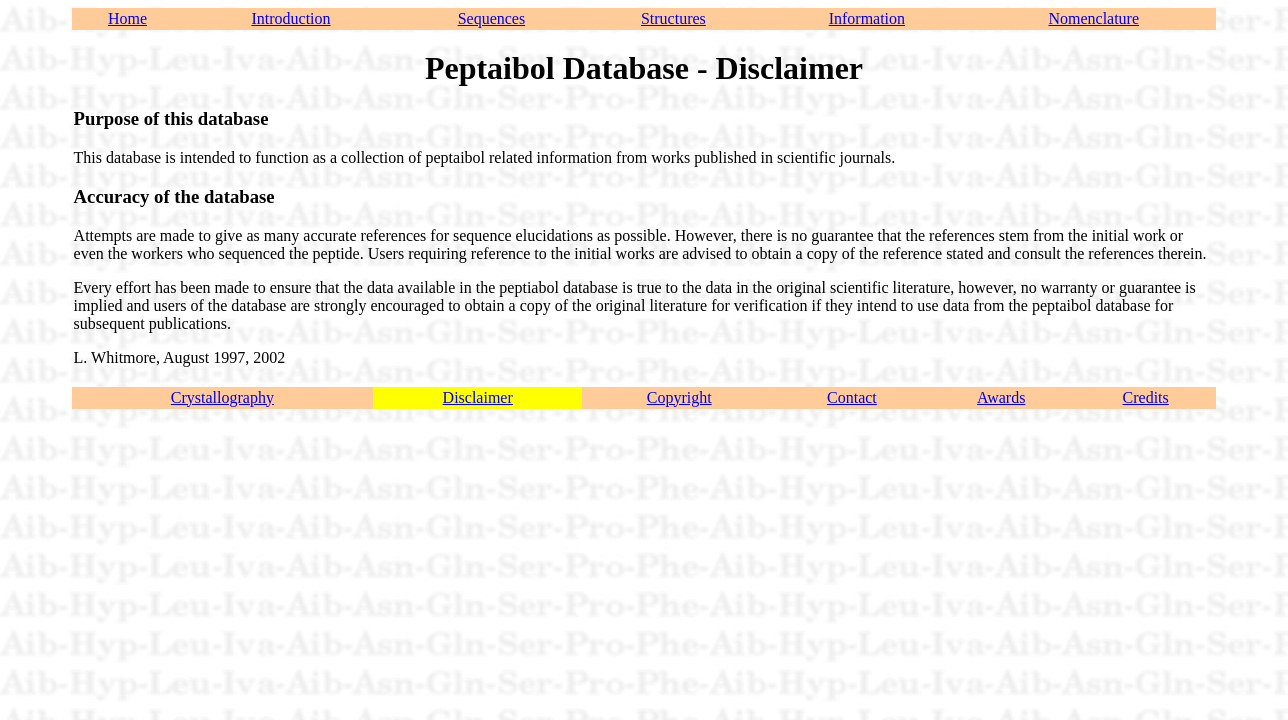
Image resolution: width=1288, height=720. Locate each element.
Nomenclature (1093, 18)
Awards (1001, 397)
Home (127, 18)
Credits (1146, 397)
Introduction (290, 18)
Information (867, 18)
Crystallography (222, 397)
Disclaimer (478, 397)
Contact (852, 397)
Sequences (492, 18)
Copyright (679, 397)
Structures (673, 18)
